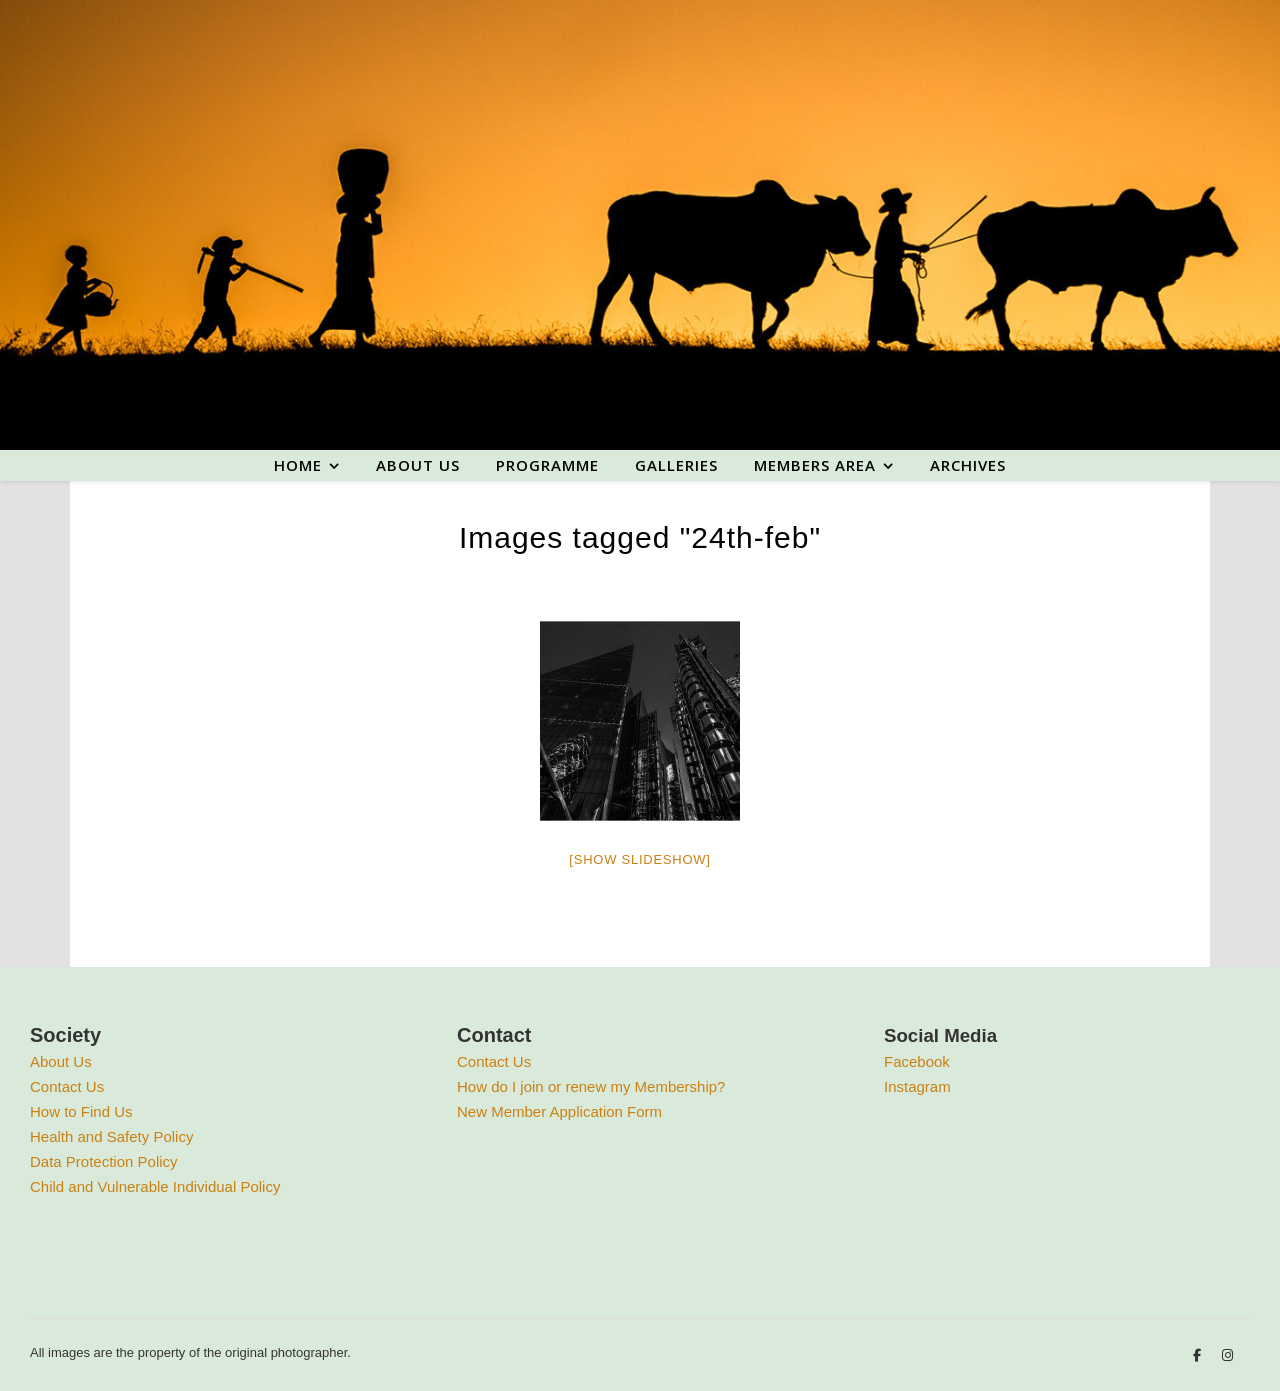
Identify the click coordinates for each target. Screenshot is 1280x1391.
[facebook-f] (1199, 1355)
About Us (61, 1061)
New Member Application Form (559, 1111)
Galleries (676, 465)
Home (298, 465)
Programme (547, 465)
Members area (815, 465)
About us (418, 465)
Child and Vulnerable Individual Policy (155, 1186)
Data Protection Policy (104, 1161)
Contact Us (67, 1086)
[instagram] (1227, 1355)
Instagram (917, 1086)
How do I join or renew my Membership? (591, 1086)
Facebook (917, 1061)
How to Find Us (81, 1111)
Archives (968, 465)
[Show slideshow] (639, 859)
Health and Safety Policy (111, 1136)
